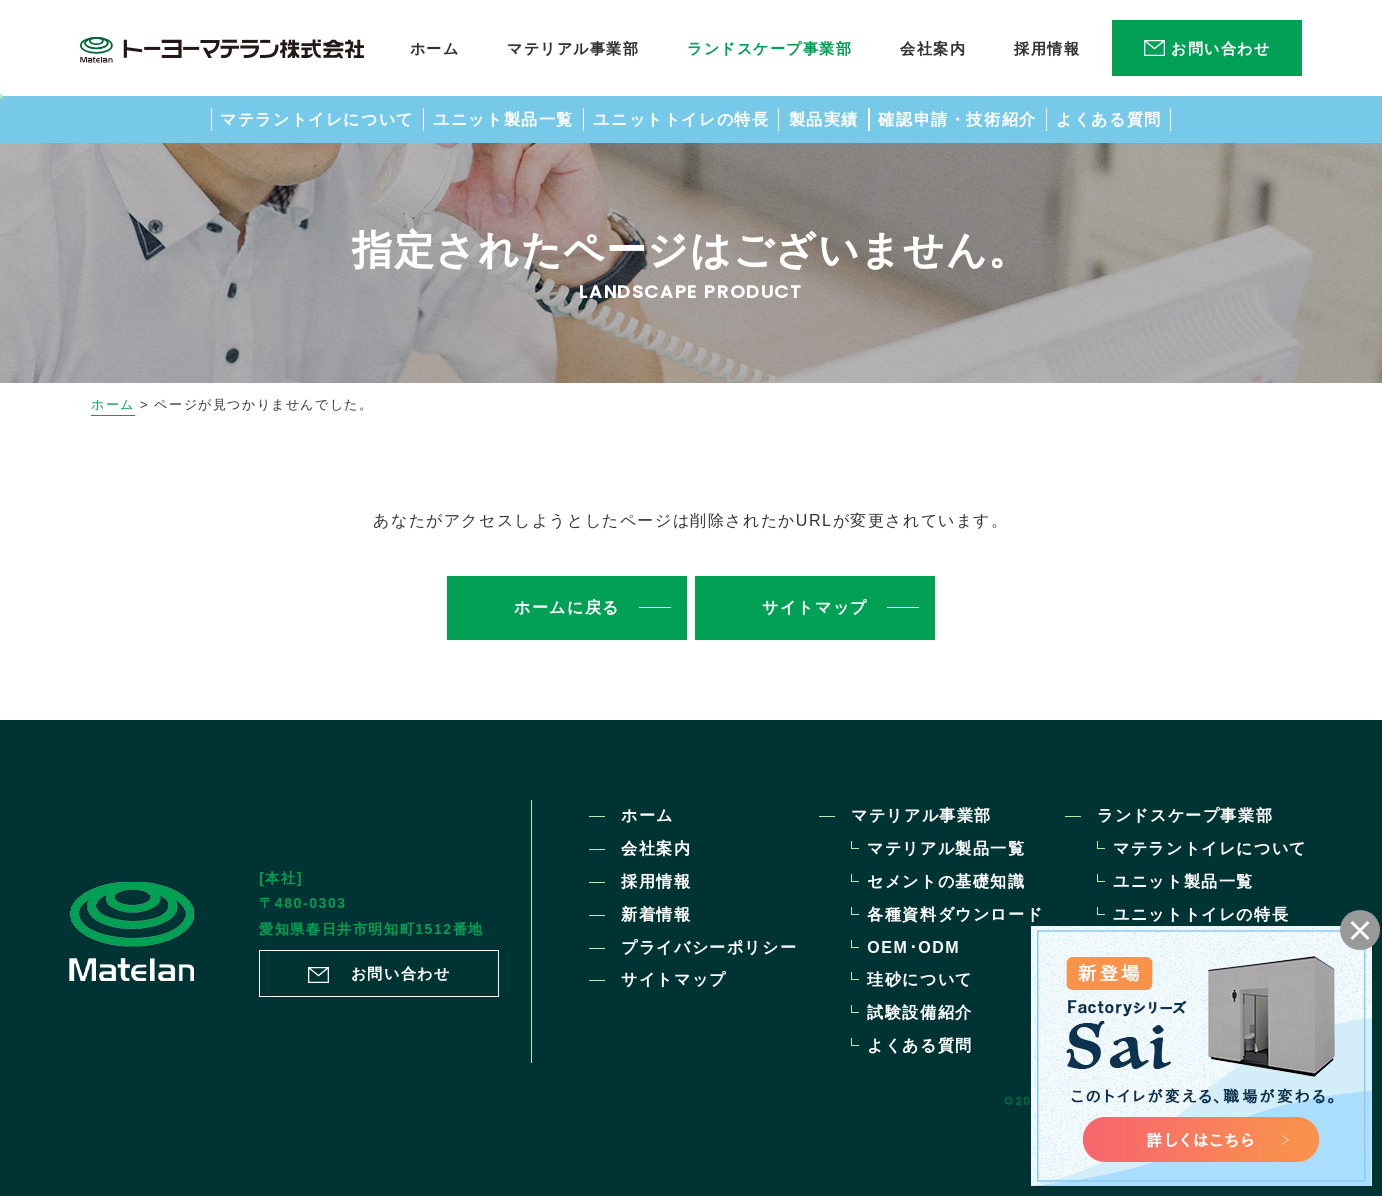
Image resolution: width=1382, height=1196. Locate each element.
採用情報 (656, 881)
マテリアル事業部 (921, 815)
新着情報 (656, 914)
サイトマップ (674, 979)
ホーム (113, 405)
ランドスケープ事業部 (1185, 815)
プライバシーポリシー (709, 947)
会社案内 (656, 848)
